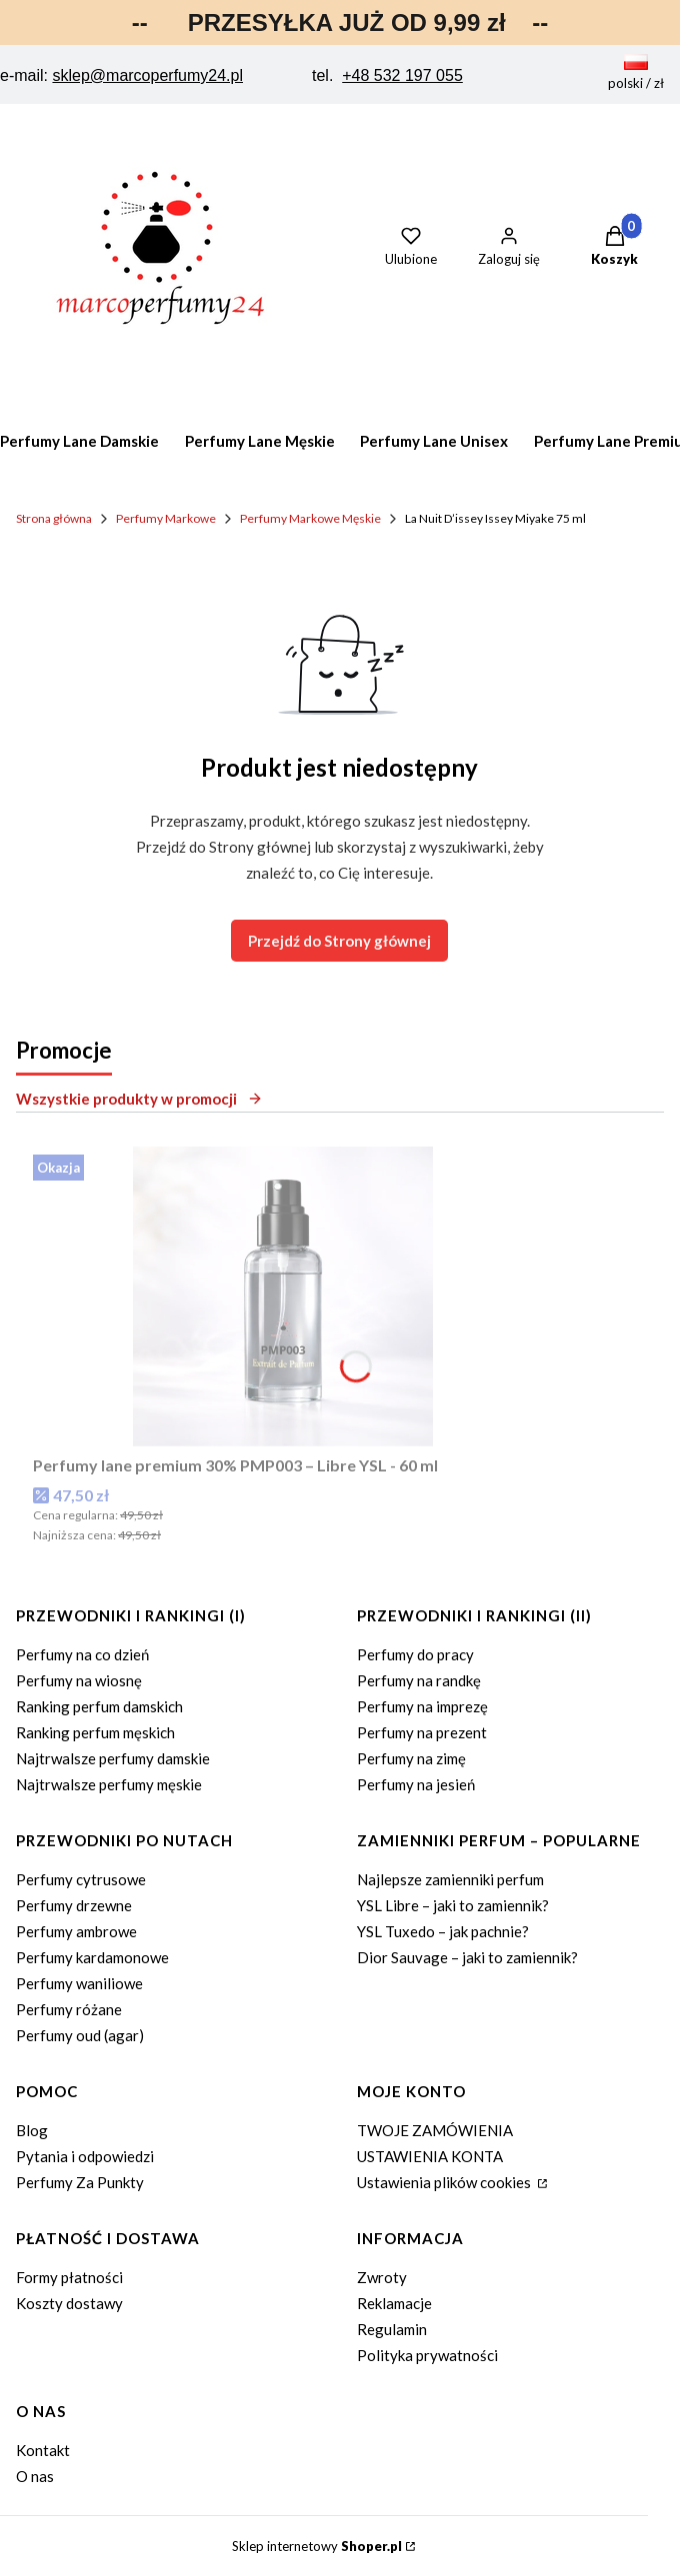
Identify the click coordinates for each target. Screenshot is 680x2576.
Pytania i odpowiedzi (85, 2156)
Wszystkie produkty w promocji (139, 1099)
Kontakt (43, 2450)
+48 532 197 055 (402, 75)
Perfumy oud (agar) (80, 2035)
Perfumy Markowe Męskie (310, 518)
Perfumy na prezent (422, 1732)
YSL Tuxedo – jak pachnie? (443, 1931)
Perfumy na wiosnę (79, 1680)
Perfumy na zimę (411, 1758)
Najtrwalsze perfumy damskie (113, 1758)
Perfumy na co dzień (82, 1654)
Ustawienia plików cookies (445, 2182)
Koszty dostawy (69, 2303)
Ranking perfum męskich (95, 1732)
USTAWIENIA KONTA (430, 2156)
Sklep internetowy (317, 2546)
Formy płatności (69, 2277)
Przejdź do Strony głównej (339, 941)
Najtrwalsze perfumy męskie (109, 1784)
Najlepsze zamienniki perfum (450, 1879)
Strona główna (54, 518)
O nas (35, 2476)
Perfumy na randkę (419, 1680)
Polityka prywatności (427, 2355)
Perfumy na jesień (416, 1784)
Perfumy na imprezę (422, 1706)
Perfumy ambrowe (76, 1931)
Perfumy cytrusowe (81, 1879)
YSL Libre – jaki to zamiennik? (453, 1905)
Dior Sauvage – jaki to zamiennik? (467, 1957)
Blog (32, 2130)
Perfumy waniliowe (79, 1983)
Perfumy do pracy (415, 1654)
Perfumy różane (69, 2009)
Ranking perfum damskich (99, 1706)
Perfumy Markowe (166, 518)
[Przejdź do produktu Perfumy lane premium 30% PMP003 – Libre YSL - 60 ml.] (283, 1296)
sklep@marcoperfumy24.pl (147, 75)
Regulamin (392, 2329)
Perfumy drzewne (74, 1905)
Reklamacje (394, 2303)
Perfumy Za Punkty (80, 2182)
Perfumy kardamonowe (92, 1957)
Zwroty (382, 2277)
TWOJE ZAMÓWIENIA (435, 2130)
